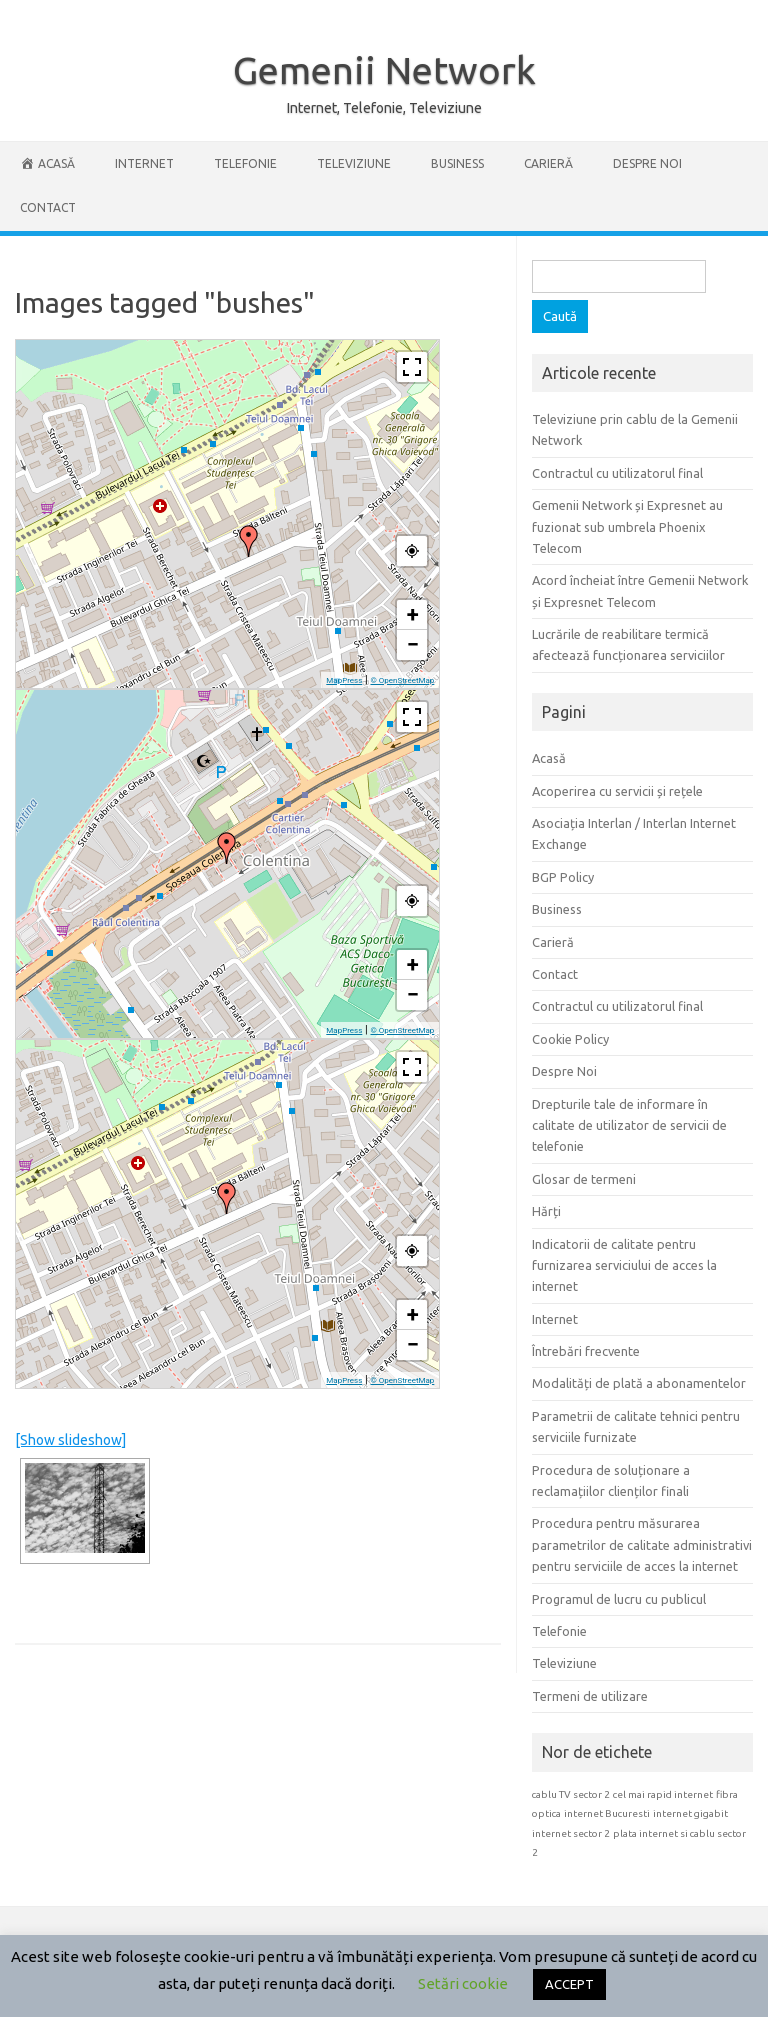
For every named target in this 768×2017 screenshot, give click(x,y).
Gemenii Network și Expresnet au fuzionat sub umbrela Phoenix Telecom (627, 526)
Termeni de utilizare (590, 1696)
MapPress (344, 680)
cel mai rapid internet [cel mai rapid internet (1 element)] (663, 1794)
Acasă (549, 758)
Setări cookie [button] (463, 1983)
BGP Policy (563, 877)
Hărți (546, 1211)
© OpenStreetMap (402, 680)
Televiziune (354, 163)
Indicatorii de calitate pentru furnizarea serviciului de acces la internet (624, 1265)
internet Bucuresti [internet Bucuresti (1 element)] (607, 1813)
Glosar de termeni (584, 1179)
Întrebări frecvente (586, 1351)
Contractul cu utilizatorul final (617, 473)
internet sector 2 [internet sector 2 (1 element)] (571, 1833)
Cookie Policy (570, 1039)
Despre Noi (647, 163)
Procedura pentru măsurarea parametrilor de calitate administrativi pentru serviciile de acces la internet (642, 1544)
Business (457, 163)
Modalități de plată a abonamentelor (639, 1383)
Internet (144, 163)
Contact (48, 207)
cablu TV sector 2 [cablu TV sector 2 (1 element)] (571, 1794)
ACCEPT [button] (569, 1984)
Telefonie (245, 163)
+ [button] (413, 614)
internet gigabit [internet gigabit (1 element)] (690, 1813)
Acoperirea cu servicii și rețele (617, 791)
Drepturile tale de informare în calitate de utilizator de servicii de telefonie (629, 1125)
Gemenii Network (384, 70)
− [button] (413, 644)
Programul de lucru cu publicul (619, 1599)
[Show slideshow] (70, 1440)
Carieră (548, 163)
